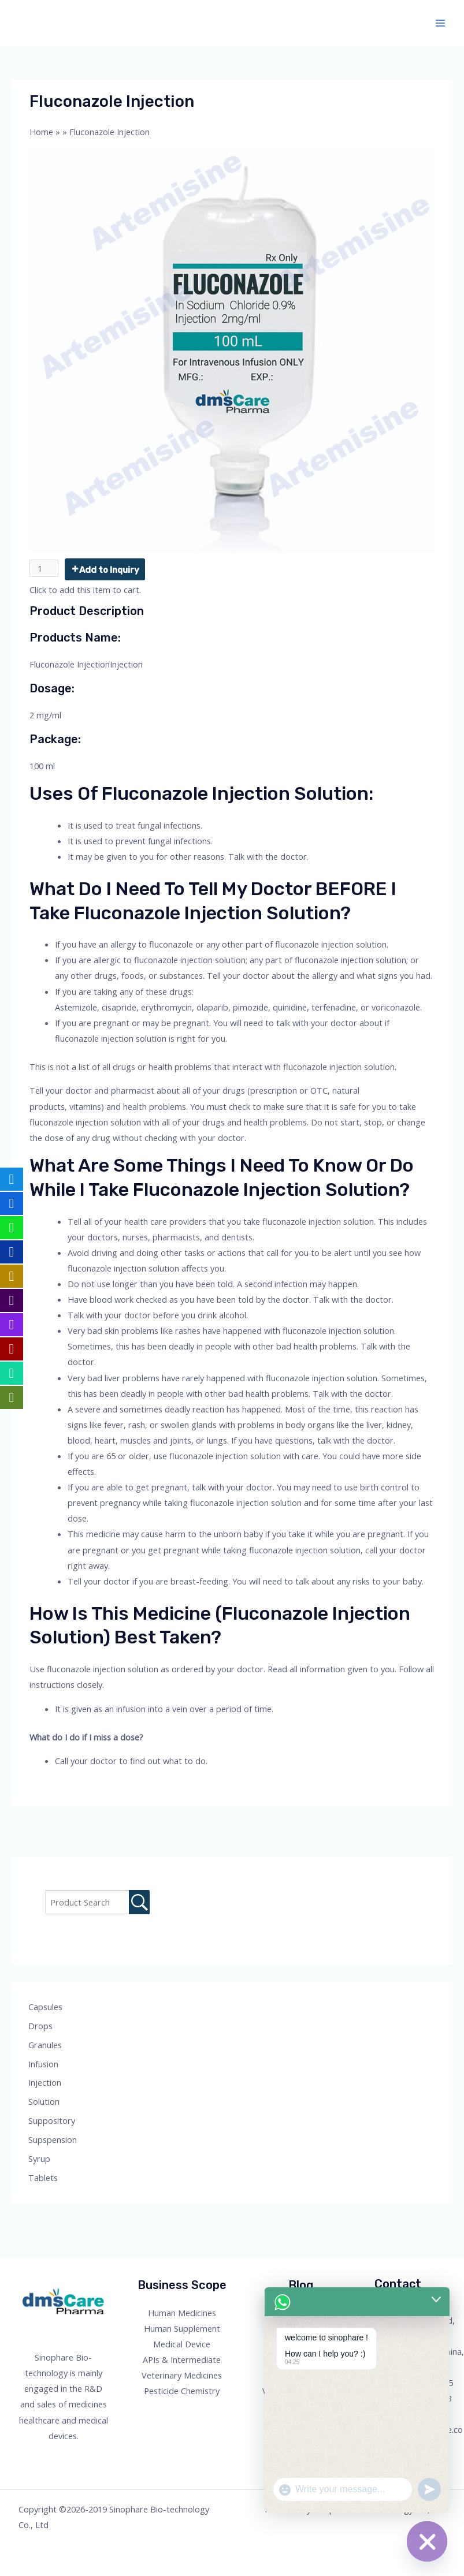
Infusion (43, 2064)
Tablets (43, 2177)
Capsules (45, 2006)
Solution (44, 2101)
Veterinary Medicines (182, 2375)
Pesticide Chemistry (182, 2390)
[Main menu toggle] (440, 23)
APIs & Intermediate (182, 2359)
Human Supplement (182, 2328)
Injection (44, 2082)
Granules (45, 2045)
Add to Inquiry (109, 570)
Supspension (52, 2139)
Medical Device (181, 2344)
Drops (40, 2025)
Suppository (51, 2120)
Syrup (39, 2158)
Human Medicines (182, 2312)
